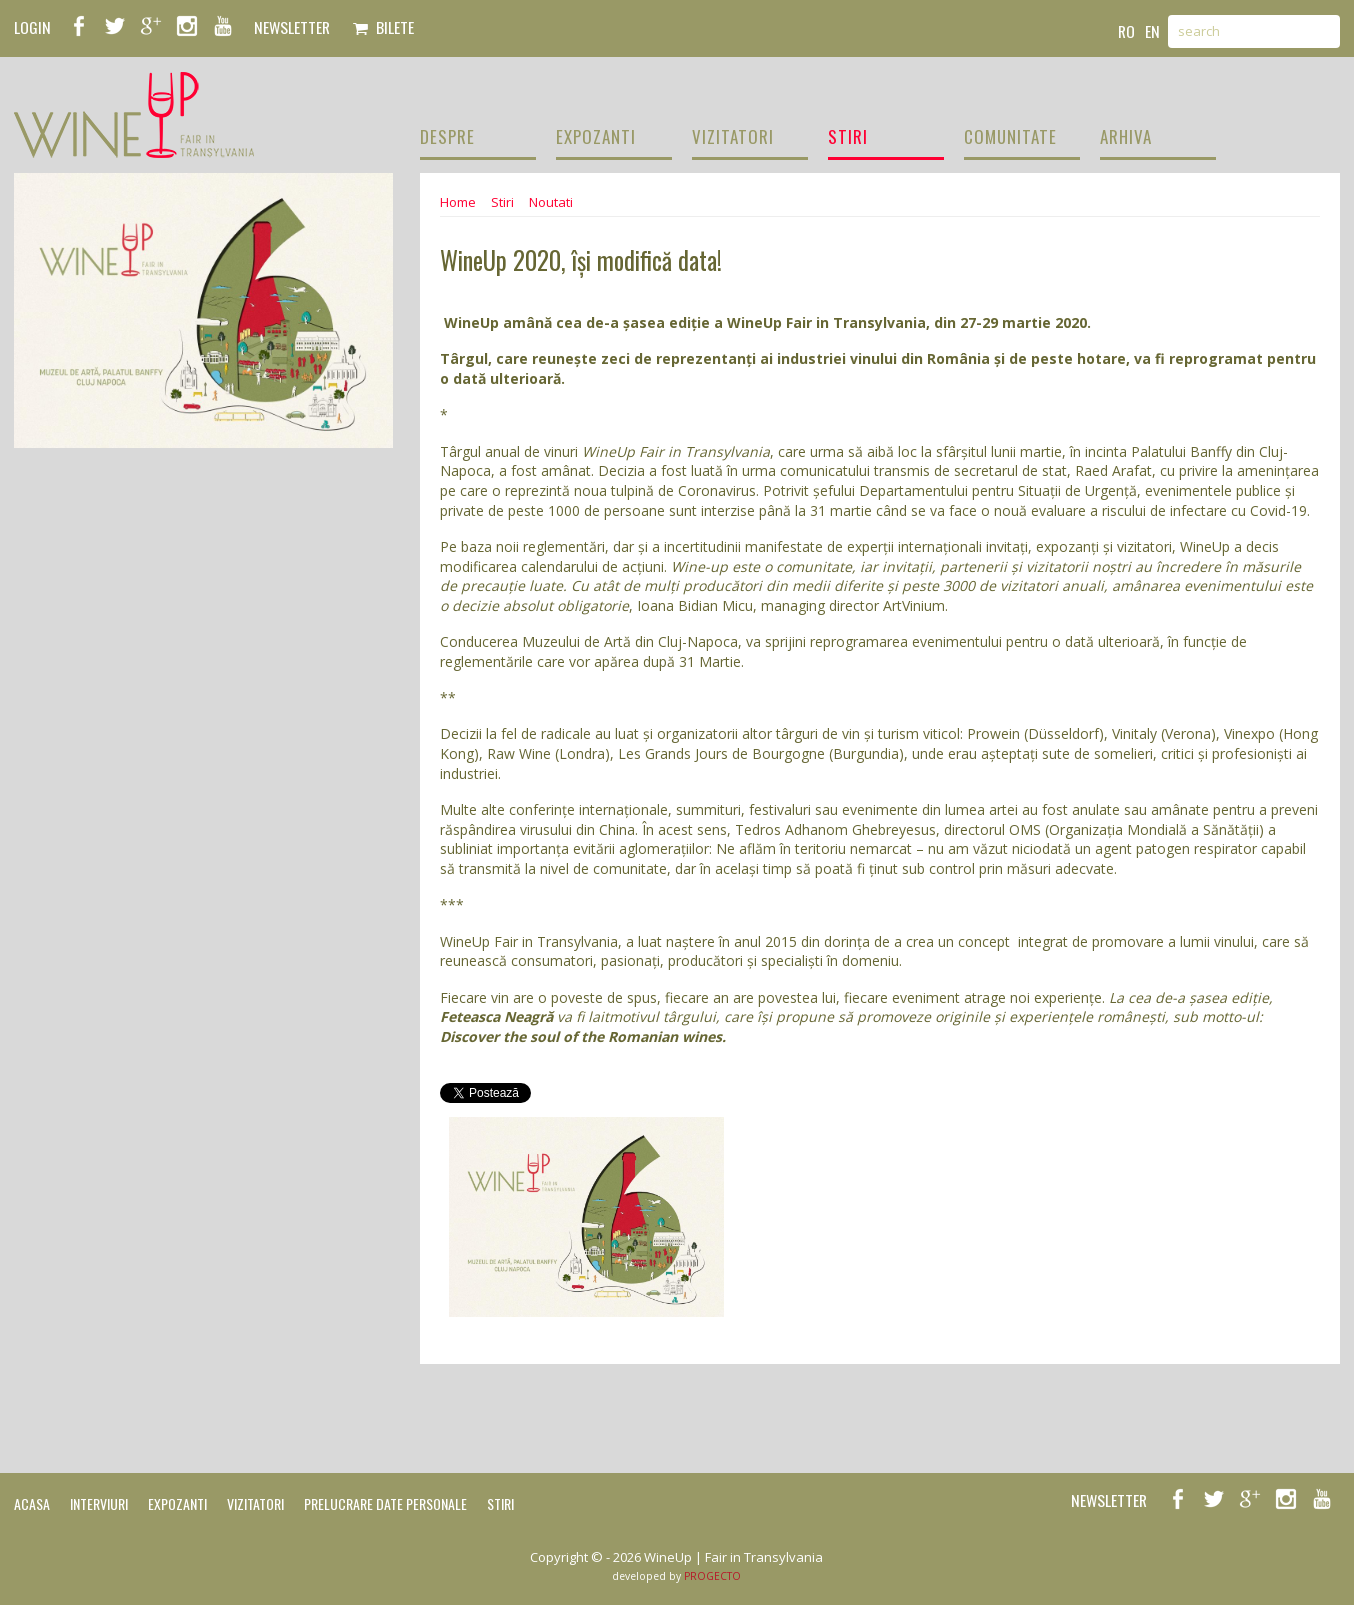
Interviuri (99, 1503)
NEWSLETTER (292, 27)
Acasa (32, 1503)
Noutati (551, 202)
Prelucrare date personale (385, 1503)
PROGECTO (712, 1576)
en (1152, 31)
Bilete (383, 27)
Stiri (502, 202)
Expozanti (177, 1503)
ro (1126, 31)
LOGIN (32, 27)
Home (458, 202)
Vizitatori (255, 1503)
